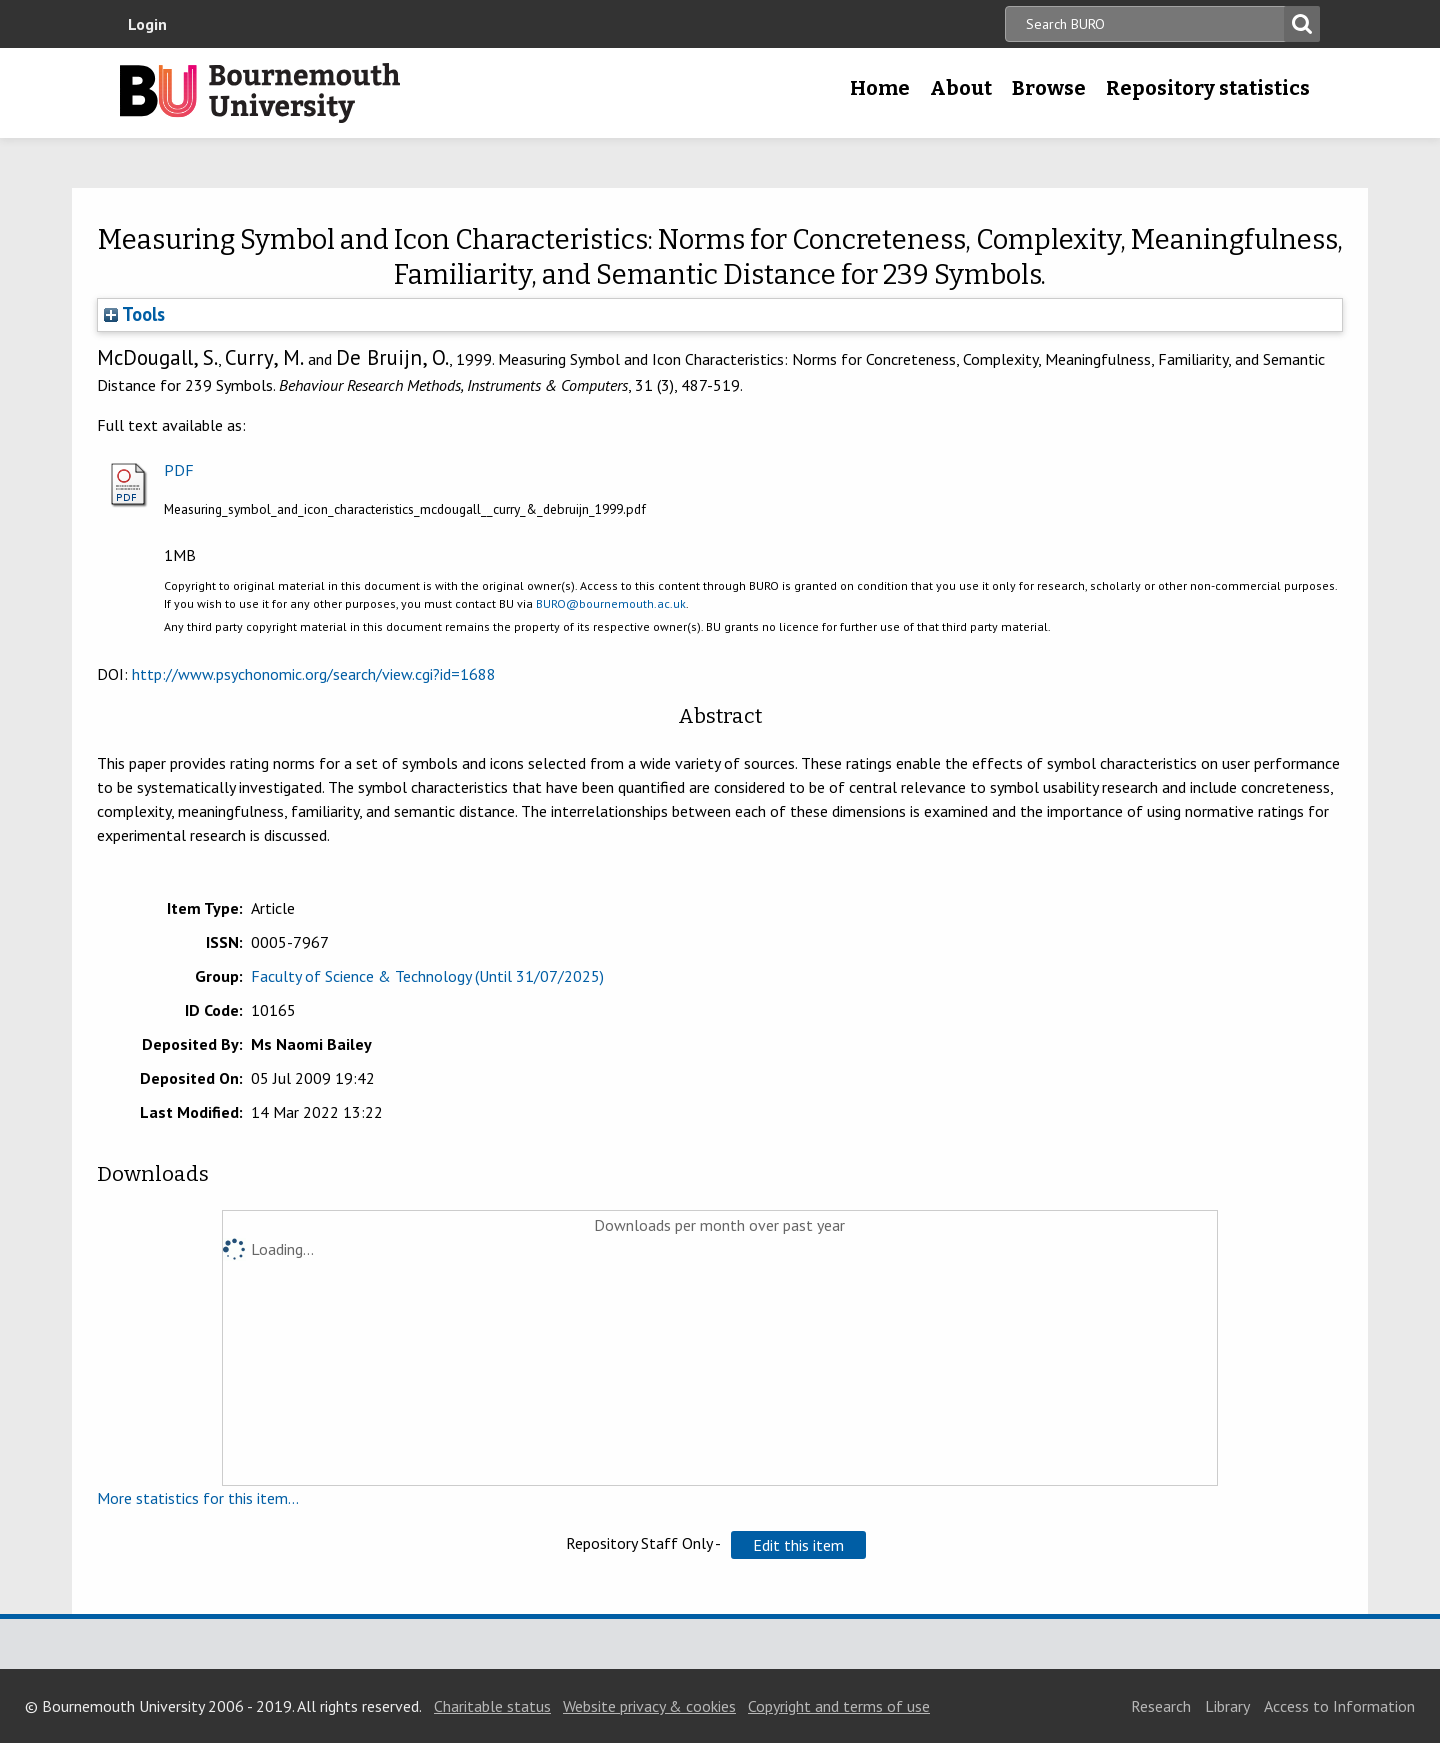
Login (147, 24)
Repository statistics (1208, 88)
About (961, 88)
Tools (134, 314)
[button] (798, 1545)
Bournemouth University (260, 93)
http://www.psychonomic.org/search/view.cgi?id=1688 (314, 674)
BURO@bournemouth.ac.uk (611, 603)
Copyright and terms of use (839, 1706)
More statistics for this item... (198, 1498)
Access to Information (1339, 1706)
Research (1161, 1706)
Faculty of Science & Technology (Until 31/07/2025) (427, 976)
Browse (1049, 88)
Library (1227, 1706)
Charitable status (492, 1706)
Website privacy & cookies (649, 1706)
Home (880, 88)
